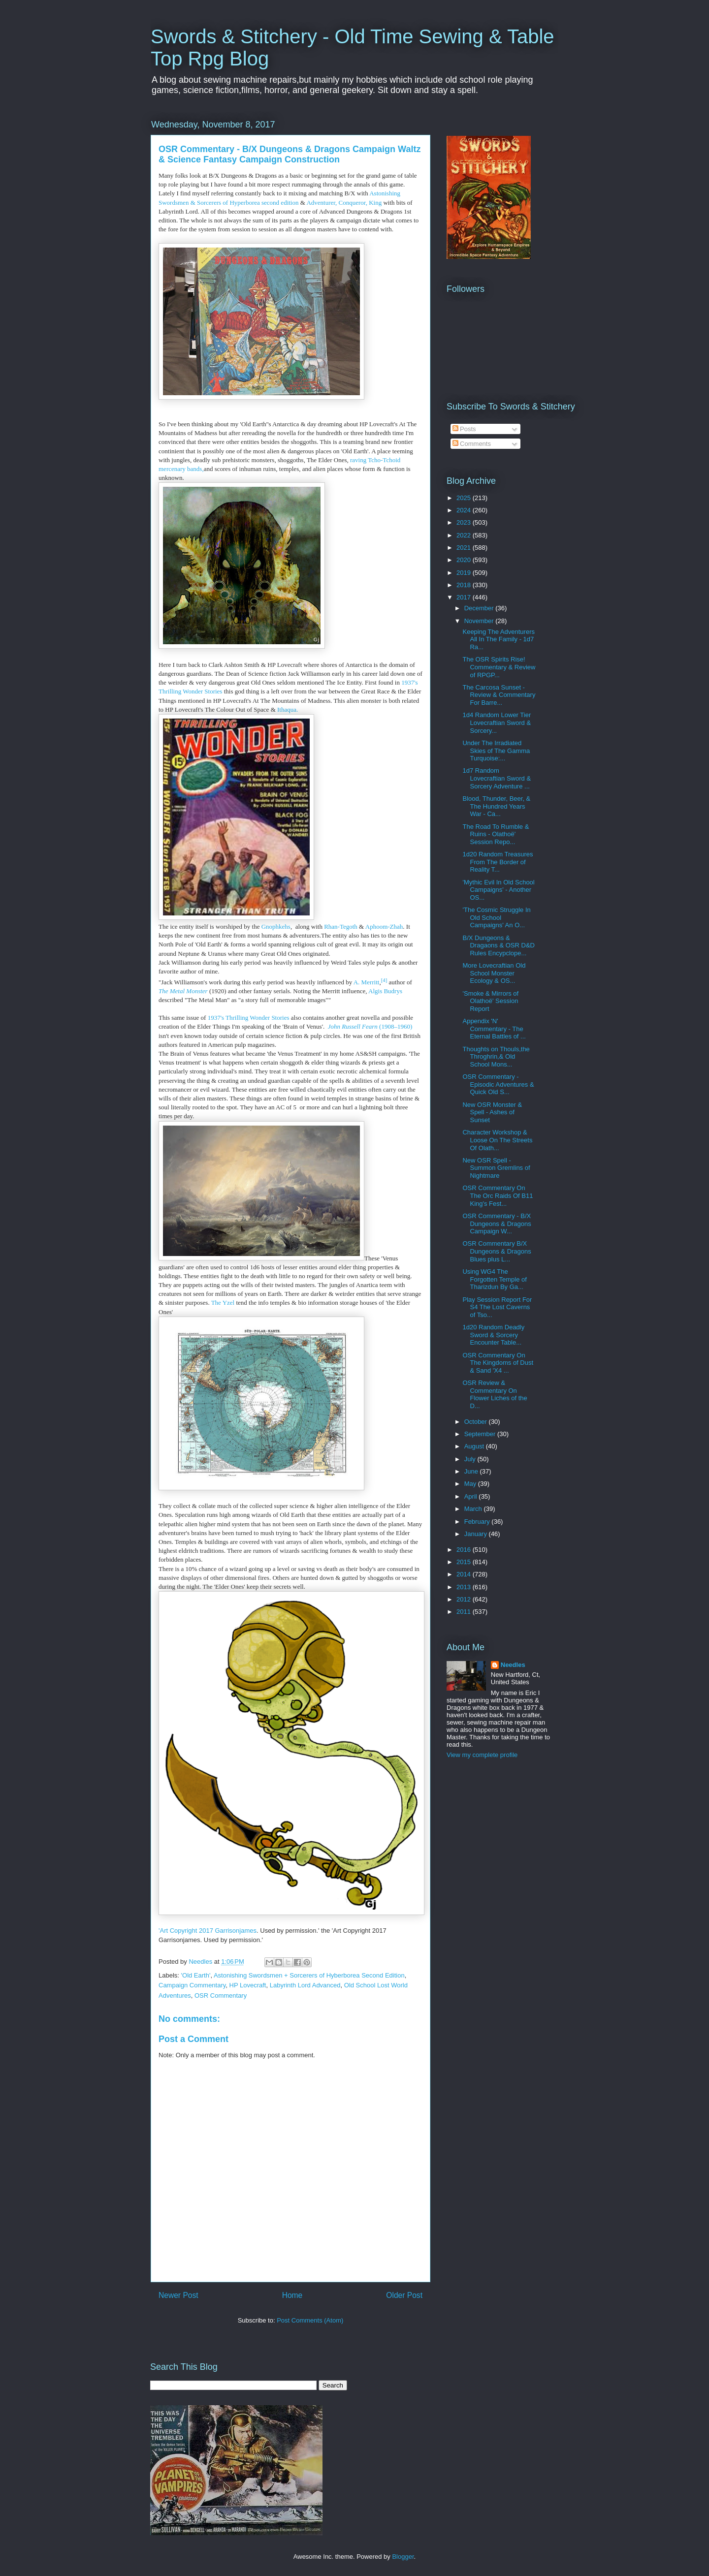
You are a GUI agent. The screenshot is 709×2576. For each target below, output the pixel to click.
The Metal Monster (183, 991)
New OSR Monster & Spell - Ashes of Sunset (492, 1112)
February (478, 1521)
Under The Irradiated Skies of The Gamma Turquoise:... (496, 750)
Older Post (404, 2295)
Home (292, 2295)
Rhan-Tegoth (340, 926)
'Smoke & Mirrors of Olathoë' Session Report (490, 1001)
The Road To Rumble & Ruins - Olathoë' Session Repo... (495, 834)
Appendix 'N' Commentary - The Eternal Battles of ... (493, 1028)
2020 (464, 560)
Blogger (403, 2556)
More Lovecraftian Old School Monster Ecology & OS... (493, 973)
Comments (471, 443)
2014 (464, 1574)
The (217, 1302)
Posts (464, 429)
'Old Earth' (196, 1975)
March (474, 1508)
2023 (464, 522)
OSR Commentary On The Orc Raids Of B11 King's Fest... (497, 1195)
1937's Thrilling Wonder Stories (249, 1017)
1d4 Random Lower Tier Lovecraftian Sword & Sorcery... (496, 722)
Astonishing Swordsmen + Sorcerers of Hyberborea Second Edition (309, 1975)
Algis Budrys (385, 991)
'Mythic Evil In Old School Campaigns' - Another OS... (498, 890)
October (476, 1421)
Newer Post (178, 2295)
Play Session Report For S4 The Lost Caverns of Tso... (497, 1307)
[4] (384, 979)
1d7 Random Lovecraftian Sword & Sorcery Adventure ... (496, 778)
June (472, 1471)
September (480, 1434)
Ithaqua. (287, 709)
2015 (464, 1562)
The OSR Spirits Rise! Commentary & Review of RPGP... (498, 667)
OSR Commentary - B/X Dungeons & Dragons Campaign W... (496, 1223)
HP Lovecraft (247, 1985)
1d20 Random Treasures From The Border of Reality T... (497, 861)
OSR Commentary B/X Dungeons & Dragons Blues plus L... (496, 1251)
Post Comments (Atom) (310, 2320)
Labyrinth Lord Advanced (305, 1985)
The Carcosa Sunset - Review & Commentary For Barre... (498, 695)
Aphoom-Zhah (384, 926)
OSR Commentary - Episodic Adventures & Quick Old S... (498, 1084)
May (471, 1483)
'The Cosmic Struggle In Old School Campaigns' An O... (496, 917)
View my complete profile (482, 1755)
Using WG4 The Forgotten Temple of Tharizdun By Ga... (494, 1279)
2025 (464, 498)
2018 (464, 585)
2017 (464, 597)
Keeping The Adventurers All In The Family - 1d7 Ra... (498, 639)
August (475, 1446)
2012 (464, 1599)
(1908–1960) (370, 1026)
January (476, 1534)
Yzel (229, 1302)
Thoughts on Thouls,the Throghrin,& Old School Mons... (495, 1056)
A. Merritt (367, 982)
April (471, 1496)
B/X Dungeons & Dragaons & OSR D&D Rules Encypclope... (498, 945)
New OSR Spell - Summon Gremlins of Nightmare (496, 1168)
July (471, 1459)
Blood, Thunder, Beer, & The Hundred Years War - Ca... (496, 806)
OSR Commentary (220, 1995)
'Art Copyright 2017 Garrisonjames (208, 1930)
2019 (464, 572)
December (480, 608)
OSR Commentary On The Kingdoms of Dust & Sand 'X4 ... (497, 1362)
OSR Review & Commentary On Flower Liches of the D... (494, 1394)
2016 (464, 1549)
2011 (464, 1611)
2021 (464, 547)
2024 (464, 510)
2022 (464, 535)
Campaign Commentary (192, 1985)
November (480, 621)
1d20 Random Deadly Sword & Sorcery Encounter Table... (493, 1334)
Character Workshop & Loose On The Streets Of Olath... (497, 1140)
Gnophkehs (275, 926)
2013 (464, 1587)
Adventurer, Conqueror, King (344, 202)
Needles (513, 1664)
